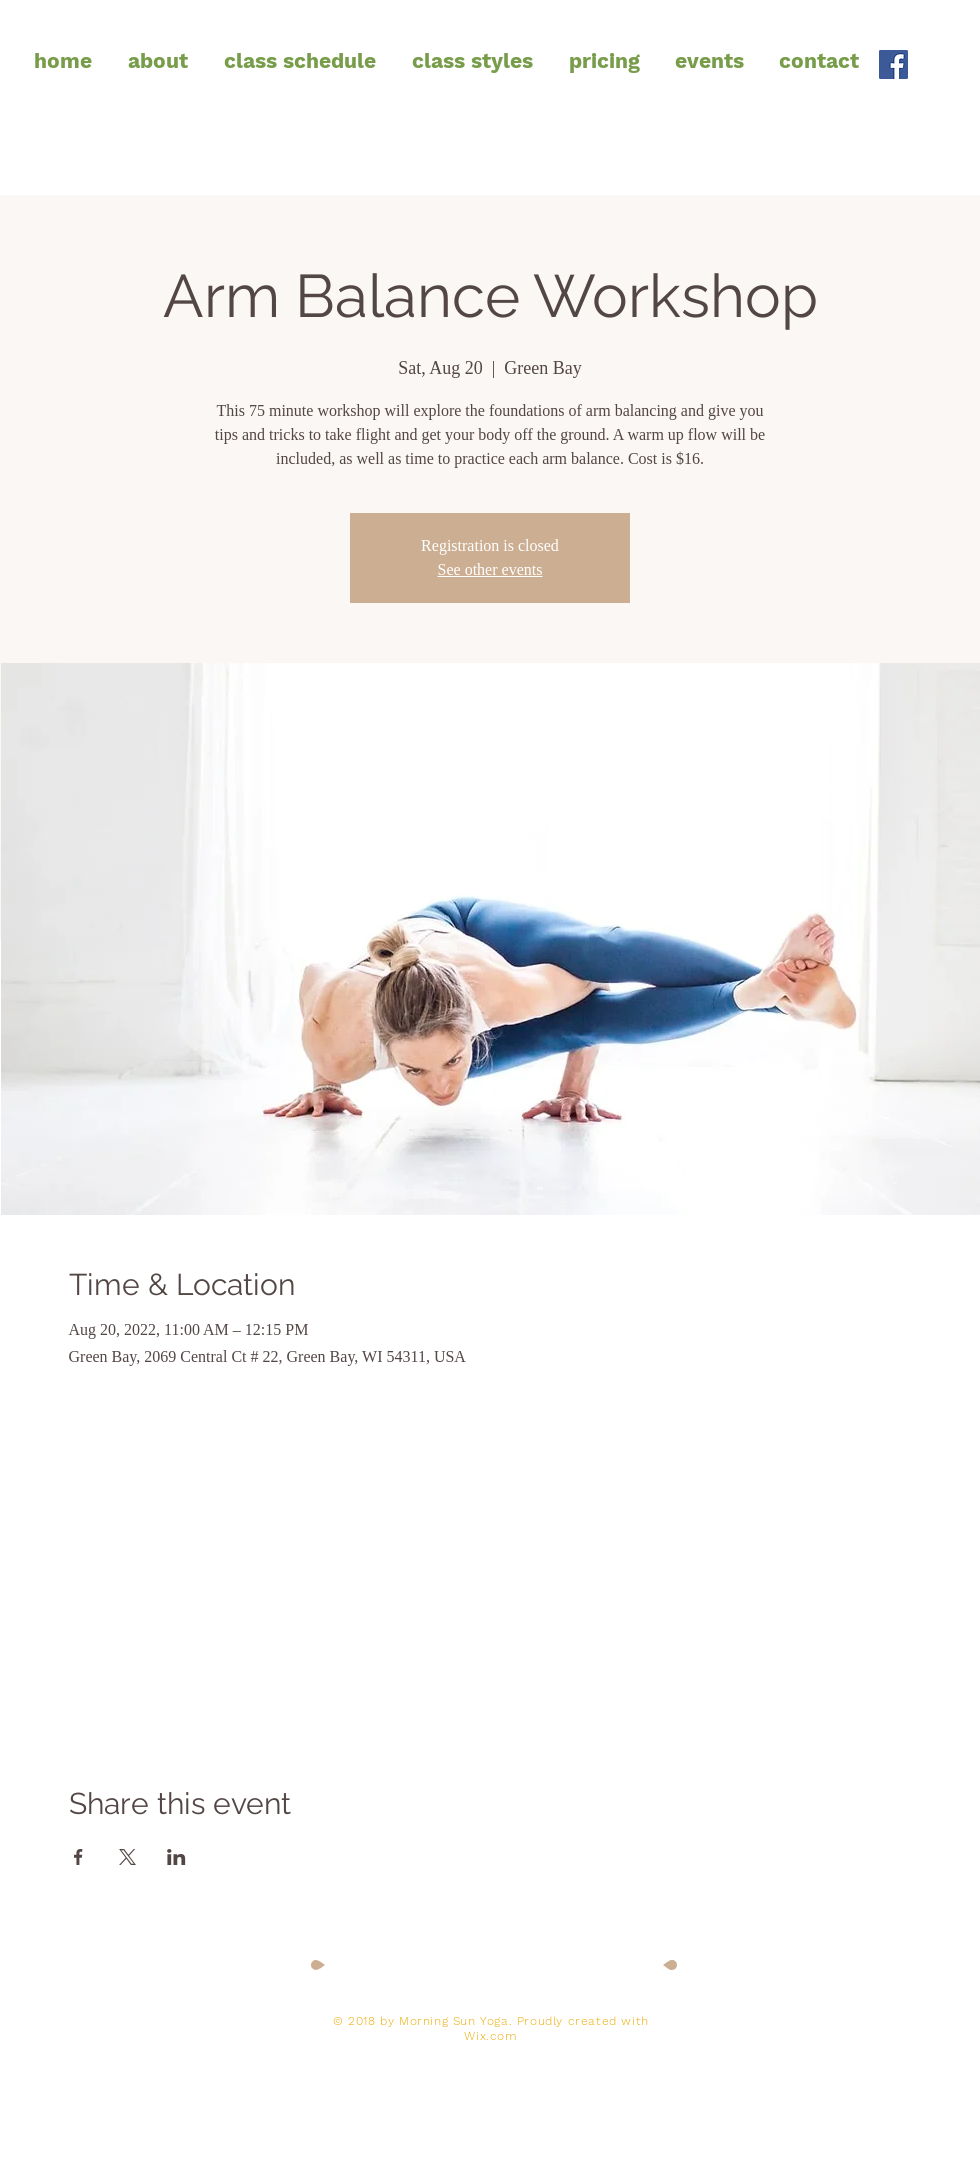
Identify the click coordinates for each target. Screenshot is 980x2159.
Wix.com (490, 2036)
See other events (490, 569)
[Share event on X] (127, 1857)
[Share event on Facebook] (78, 1857)
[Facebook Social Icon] (893, 64)
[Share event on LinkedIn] (176, 1857)
